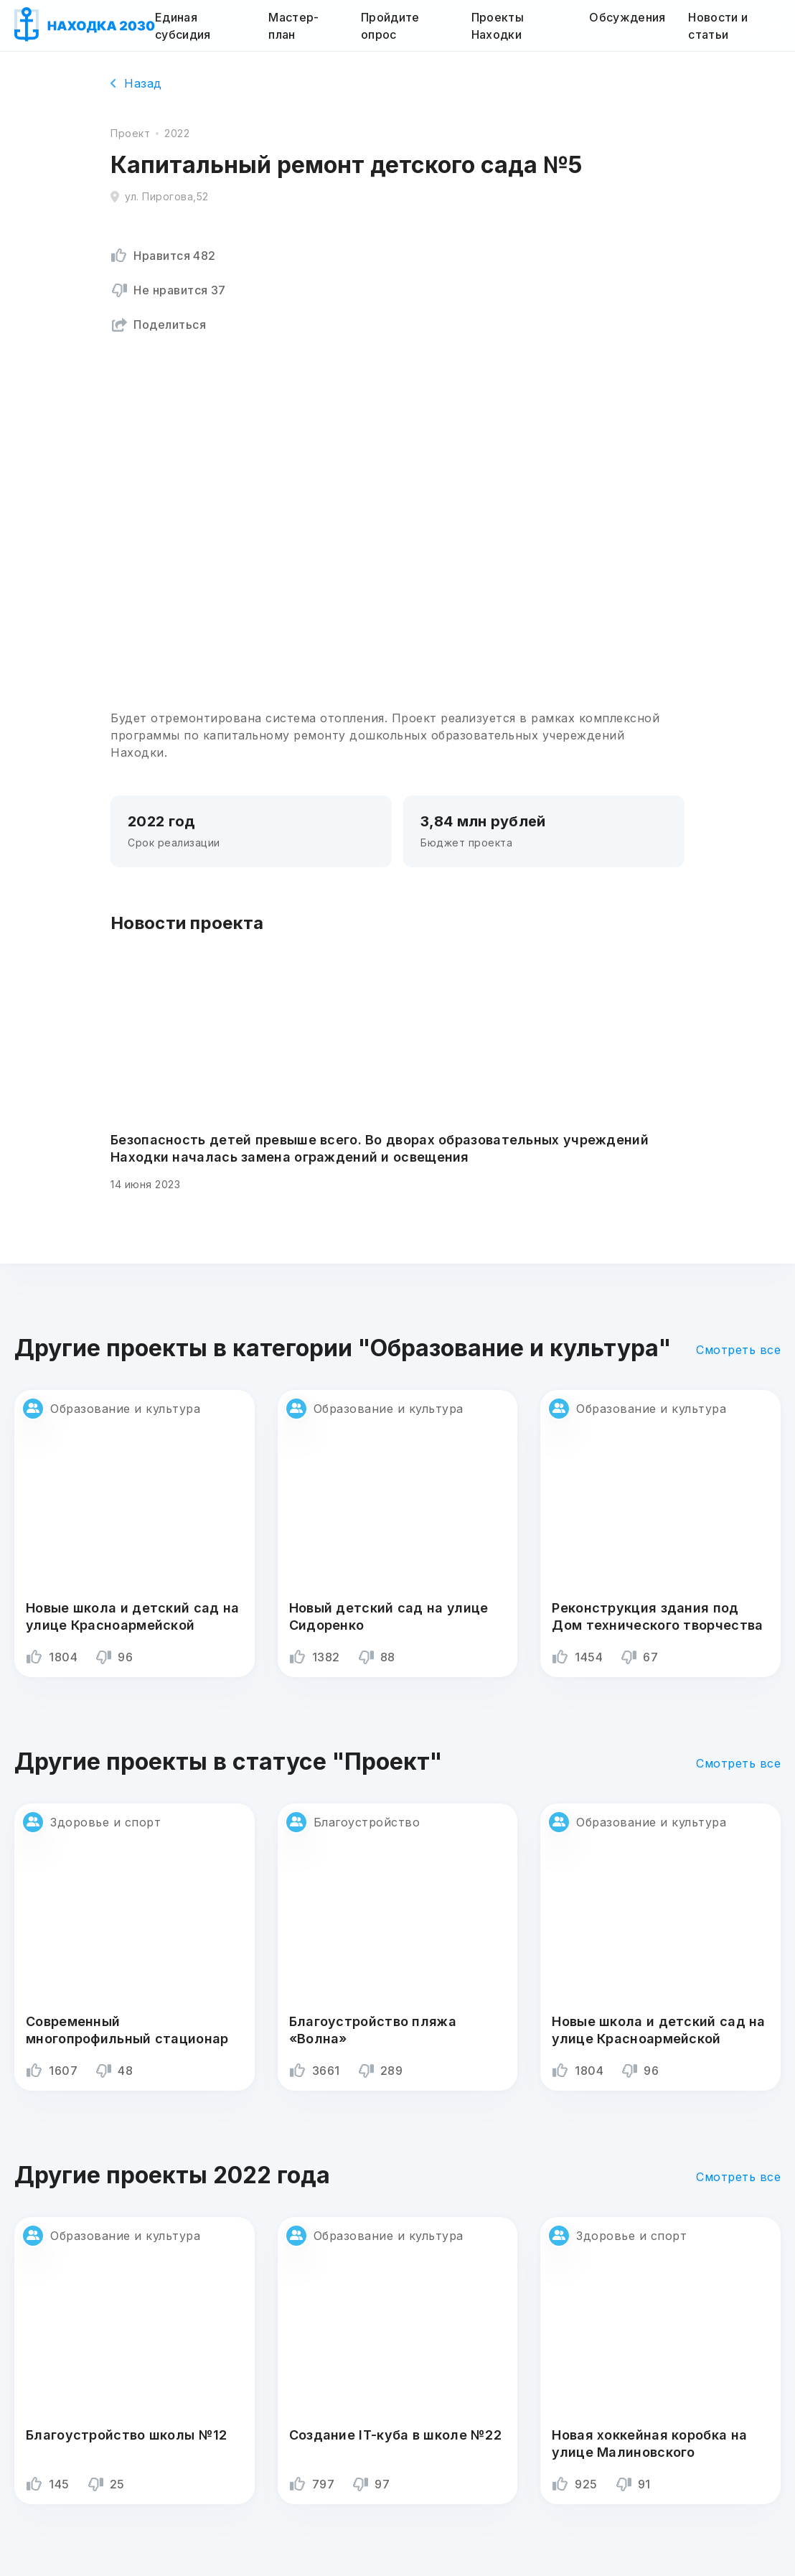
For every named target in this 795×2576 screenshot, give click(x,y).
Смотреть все (738, 1350)
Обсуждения (627, 17)
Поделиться (158, 324)
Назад (136, 83)
